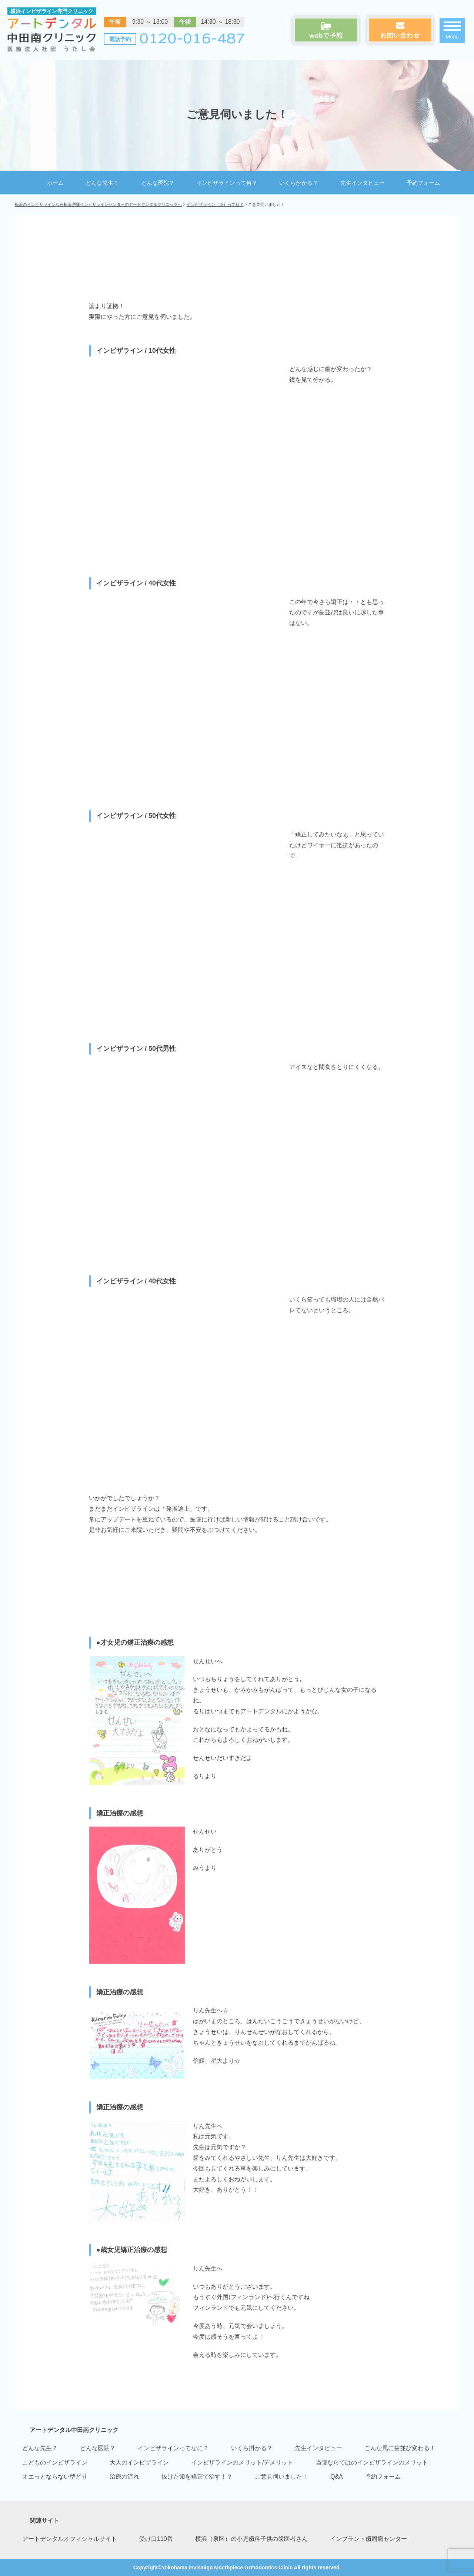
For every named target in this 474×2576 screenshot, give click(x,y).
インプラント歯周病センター (368, 2539)
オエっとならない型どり (54, 2476)
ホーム (55, 183)
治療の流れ (124, 2476)
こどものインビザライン (54, 2462)
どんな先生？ (102, 183)
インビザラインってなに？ (173, 2448)
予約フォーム (423, 183)
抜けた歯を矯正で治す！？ (197, 2476)
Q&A (336, 2476)
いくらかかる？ (298, 183)
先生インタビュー (362, 183)
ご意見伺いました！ (281, 2476)
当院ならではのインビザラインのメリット (372, 2462)
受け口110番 (156, 2539)
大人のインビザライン (139, 2462)
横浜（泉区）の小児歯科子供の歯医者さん (251, 2539)
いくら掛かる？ (252, 2448)
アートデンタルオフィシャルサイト (69, 2539)
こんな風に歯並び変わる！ (399, 2448)
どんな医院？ (157, 183)
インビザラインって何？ (226, 183)
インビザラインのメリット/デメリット (242, 2462)
